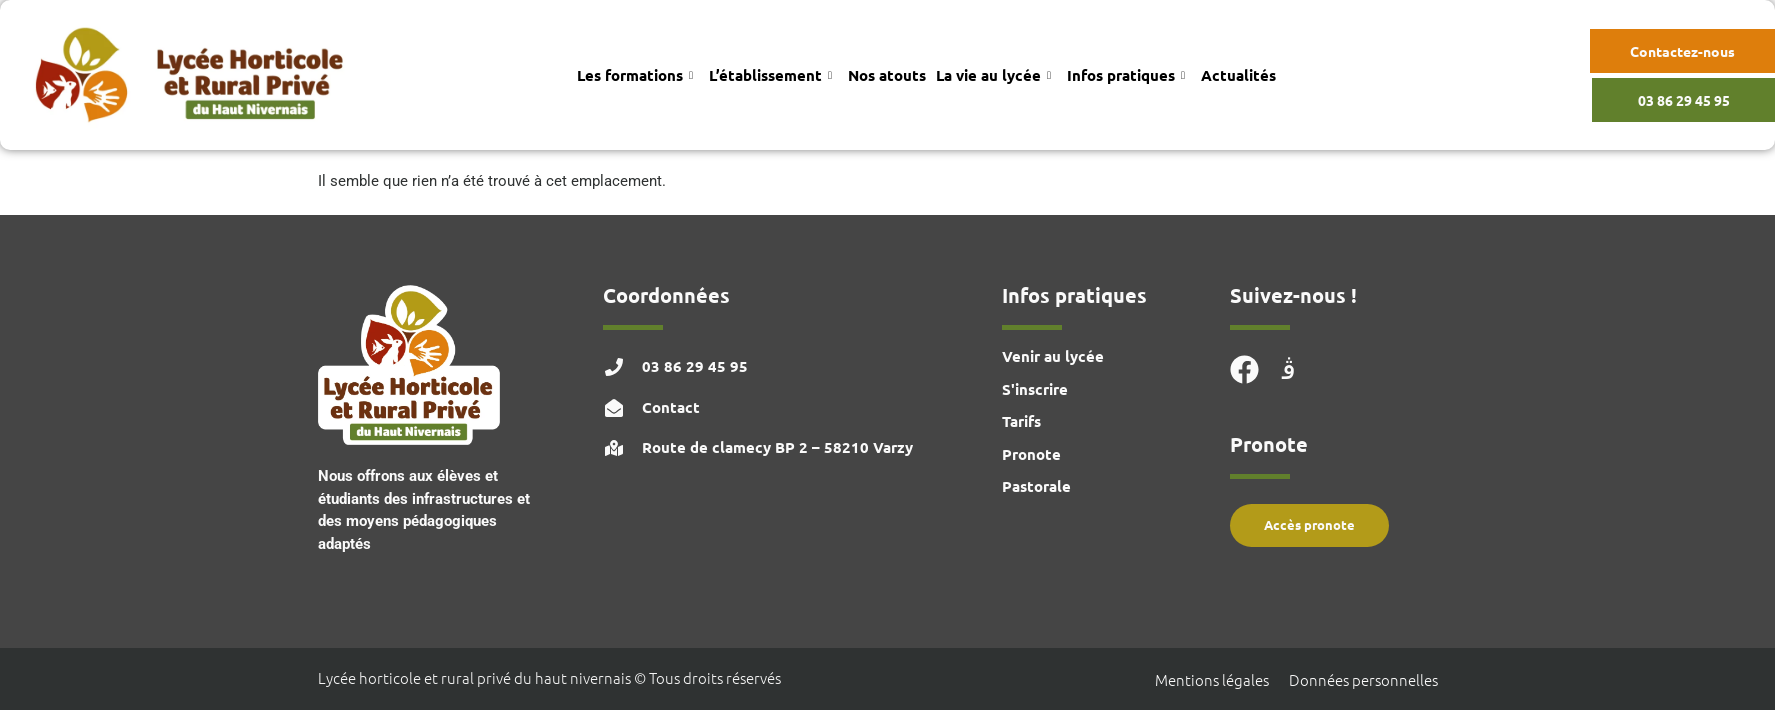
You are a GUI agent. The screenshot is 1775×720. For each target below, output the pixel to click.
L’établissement (770, 75)
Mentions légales (1212, 679)
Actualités (1238, 75)
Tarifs (1021, 421)
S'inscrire (1035, 389)
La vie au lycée (993, 75)
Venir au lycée (1053, 356)
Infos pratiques (1126, 75)
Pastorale (1036, 486)
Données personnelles (1363, 679)
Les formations (635, 75)
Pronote (1031, 454)
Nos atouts (887, 75)
